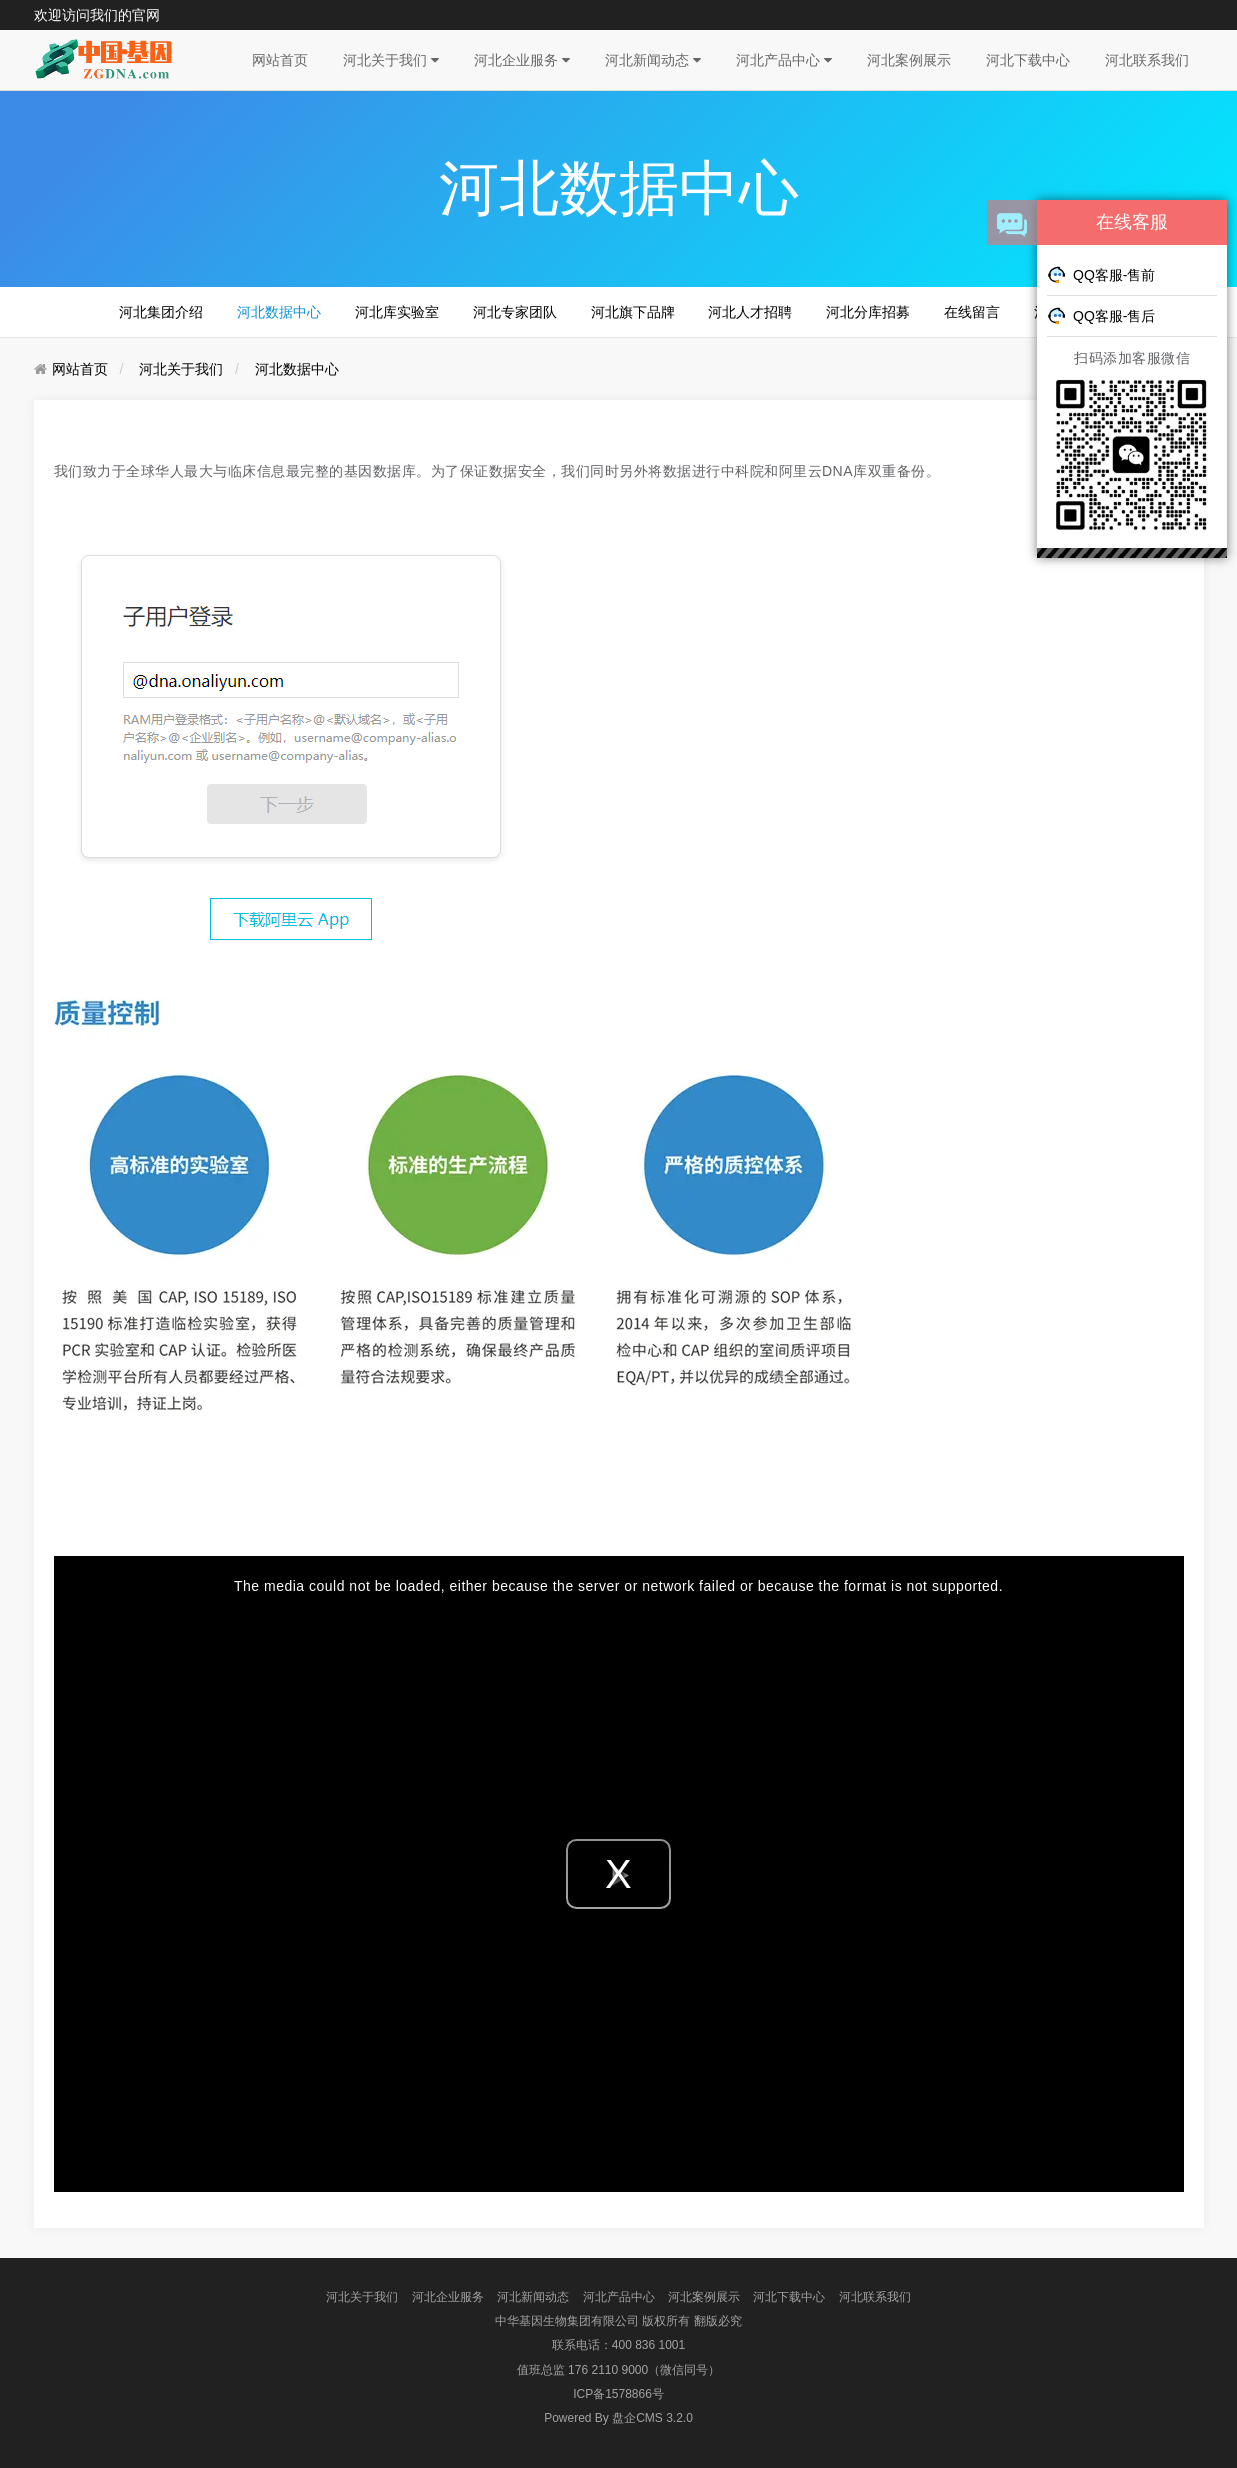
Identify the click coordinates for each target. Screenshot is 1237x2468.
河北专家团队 (515, 312)
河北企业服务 (522, 60)
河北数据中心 (279, 312)
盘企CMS (618, 2418)
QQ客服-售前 (1101, 274)
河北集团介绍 (161, 312)
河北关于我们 (391, 60)
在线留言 (972, 312)
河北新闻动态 (653, 60)
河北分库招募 (868, 312)
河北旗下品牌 (633, 312)
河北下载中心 (1028, 60)
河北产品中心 (784, 60)
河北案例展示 (909, 60)
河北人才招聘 (750, 312)
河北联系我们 (1147, 60)
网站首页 (280, 60)
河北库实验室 (397, 312)
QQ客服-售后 (1101, 315)
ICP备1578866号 (618, 2394)
